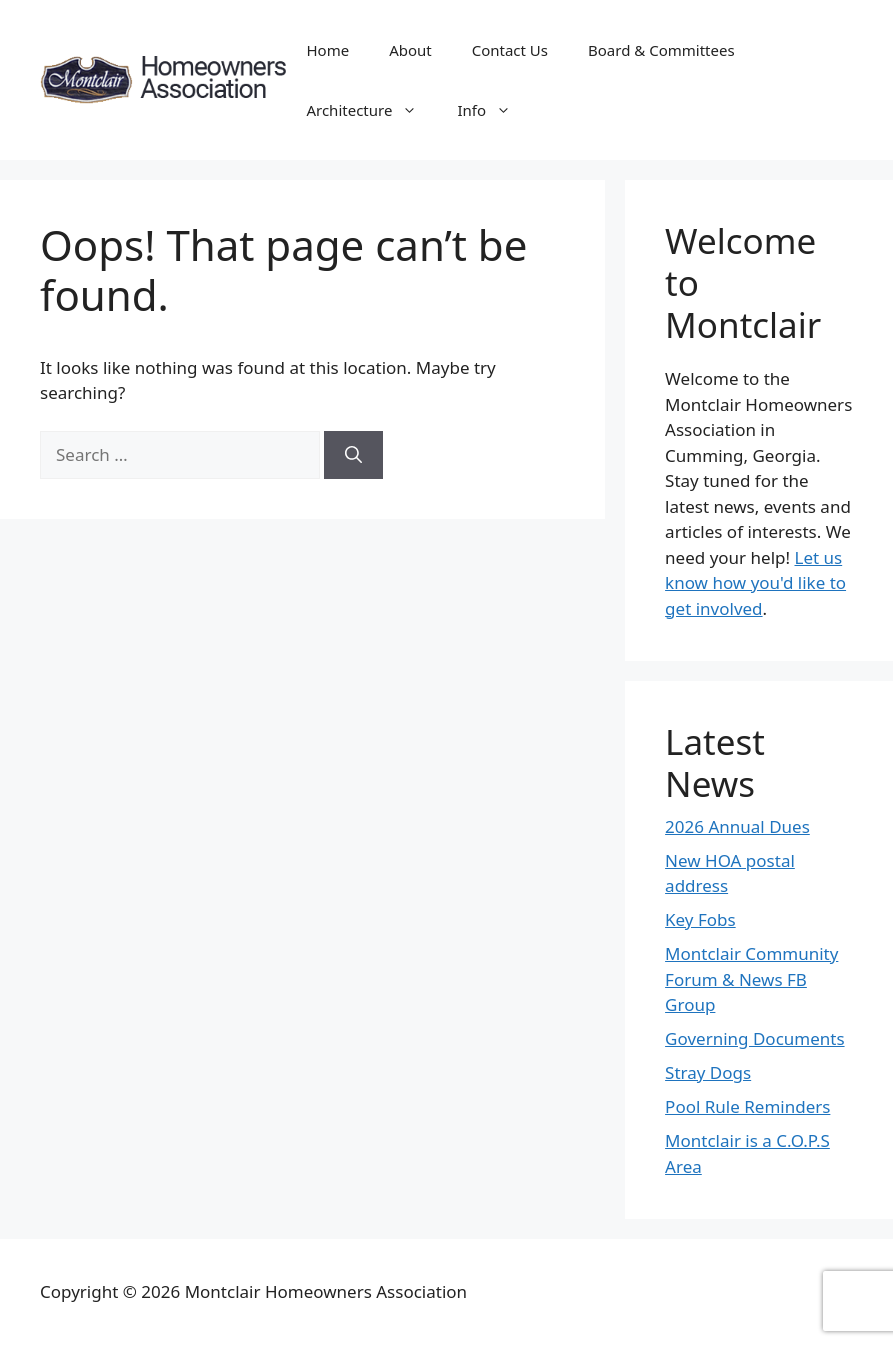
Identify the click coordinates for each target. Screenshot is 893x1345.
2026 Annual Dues (737, 826)
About (410, 50)
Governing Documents (754, 1038)
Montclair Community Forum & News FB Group (751, 979)
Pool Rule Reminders (747, 1106)
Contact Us (510, 50)
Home (327, 50)
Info (494, 110)
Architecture (371, 110)
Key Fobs (700, 919)
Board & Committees (661, 50)
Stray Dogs (708, 1072)
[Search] (353, 455)
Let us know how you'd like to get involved (755, 583)
